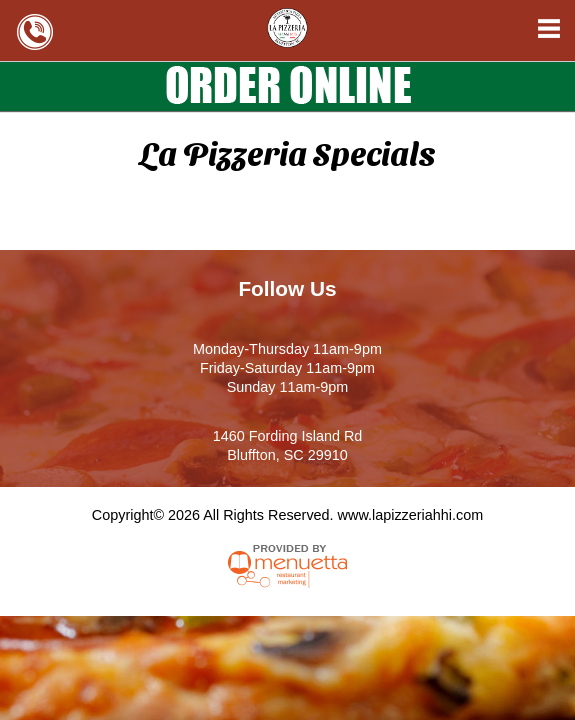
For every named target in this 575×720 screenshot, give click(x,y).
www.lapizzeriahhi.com (411, 515)
